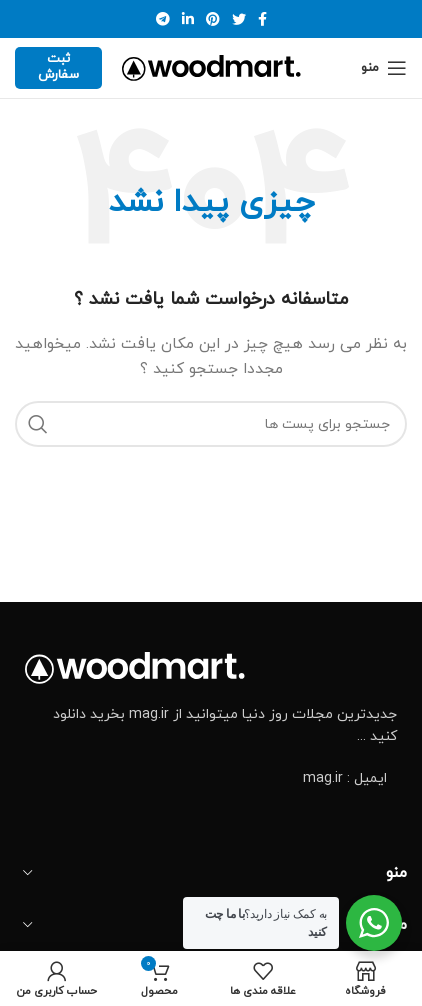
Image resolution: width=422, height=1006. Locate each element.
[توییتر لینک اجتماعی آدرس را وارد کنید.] (239, 19)
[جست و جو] (211, 424)
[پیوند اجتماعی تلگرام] (163, 19)
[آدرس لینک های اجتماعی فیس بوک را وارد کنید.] (262, 19)
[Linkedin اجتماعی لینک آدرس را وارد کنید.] (188, 19)
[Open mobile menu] (384, 68)
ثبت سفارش (58, 67)
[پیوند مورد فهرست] (211, 779)
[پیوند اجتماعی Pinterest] (213, 19)
